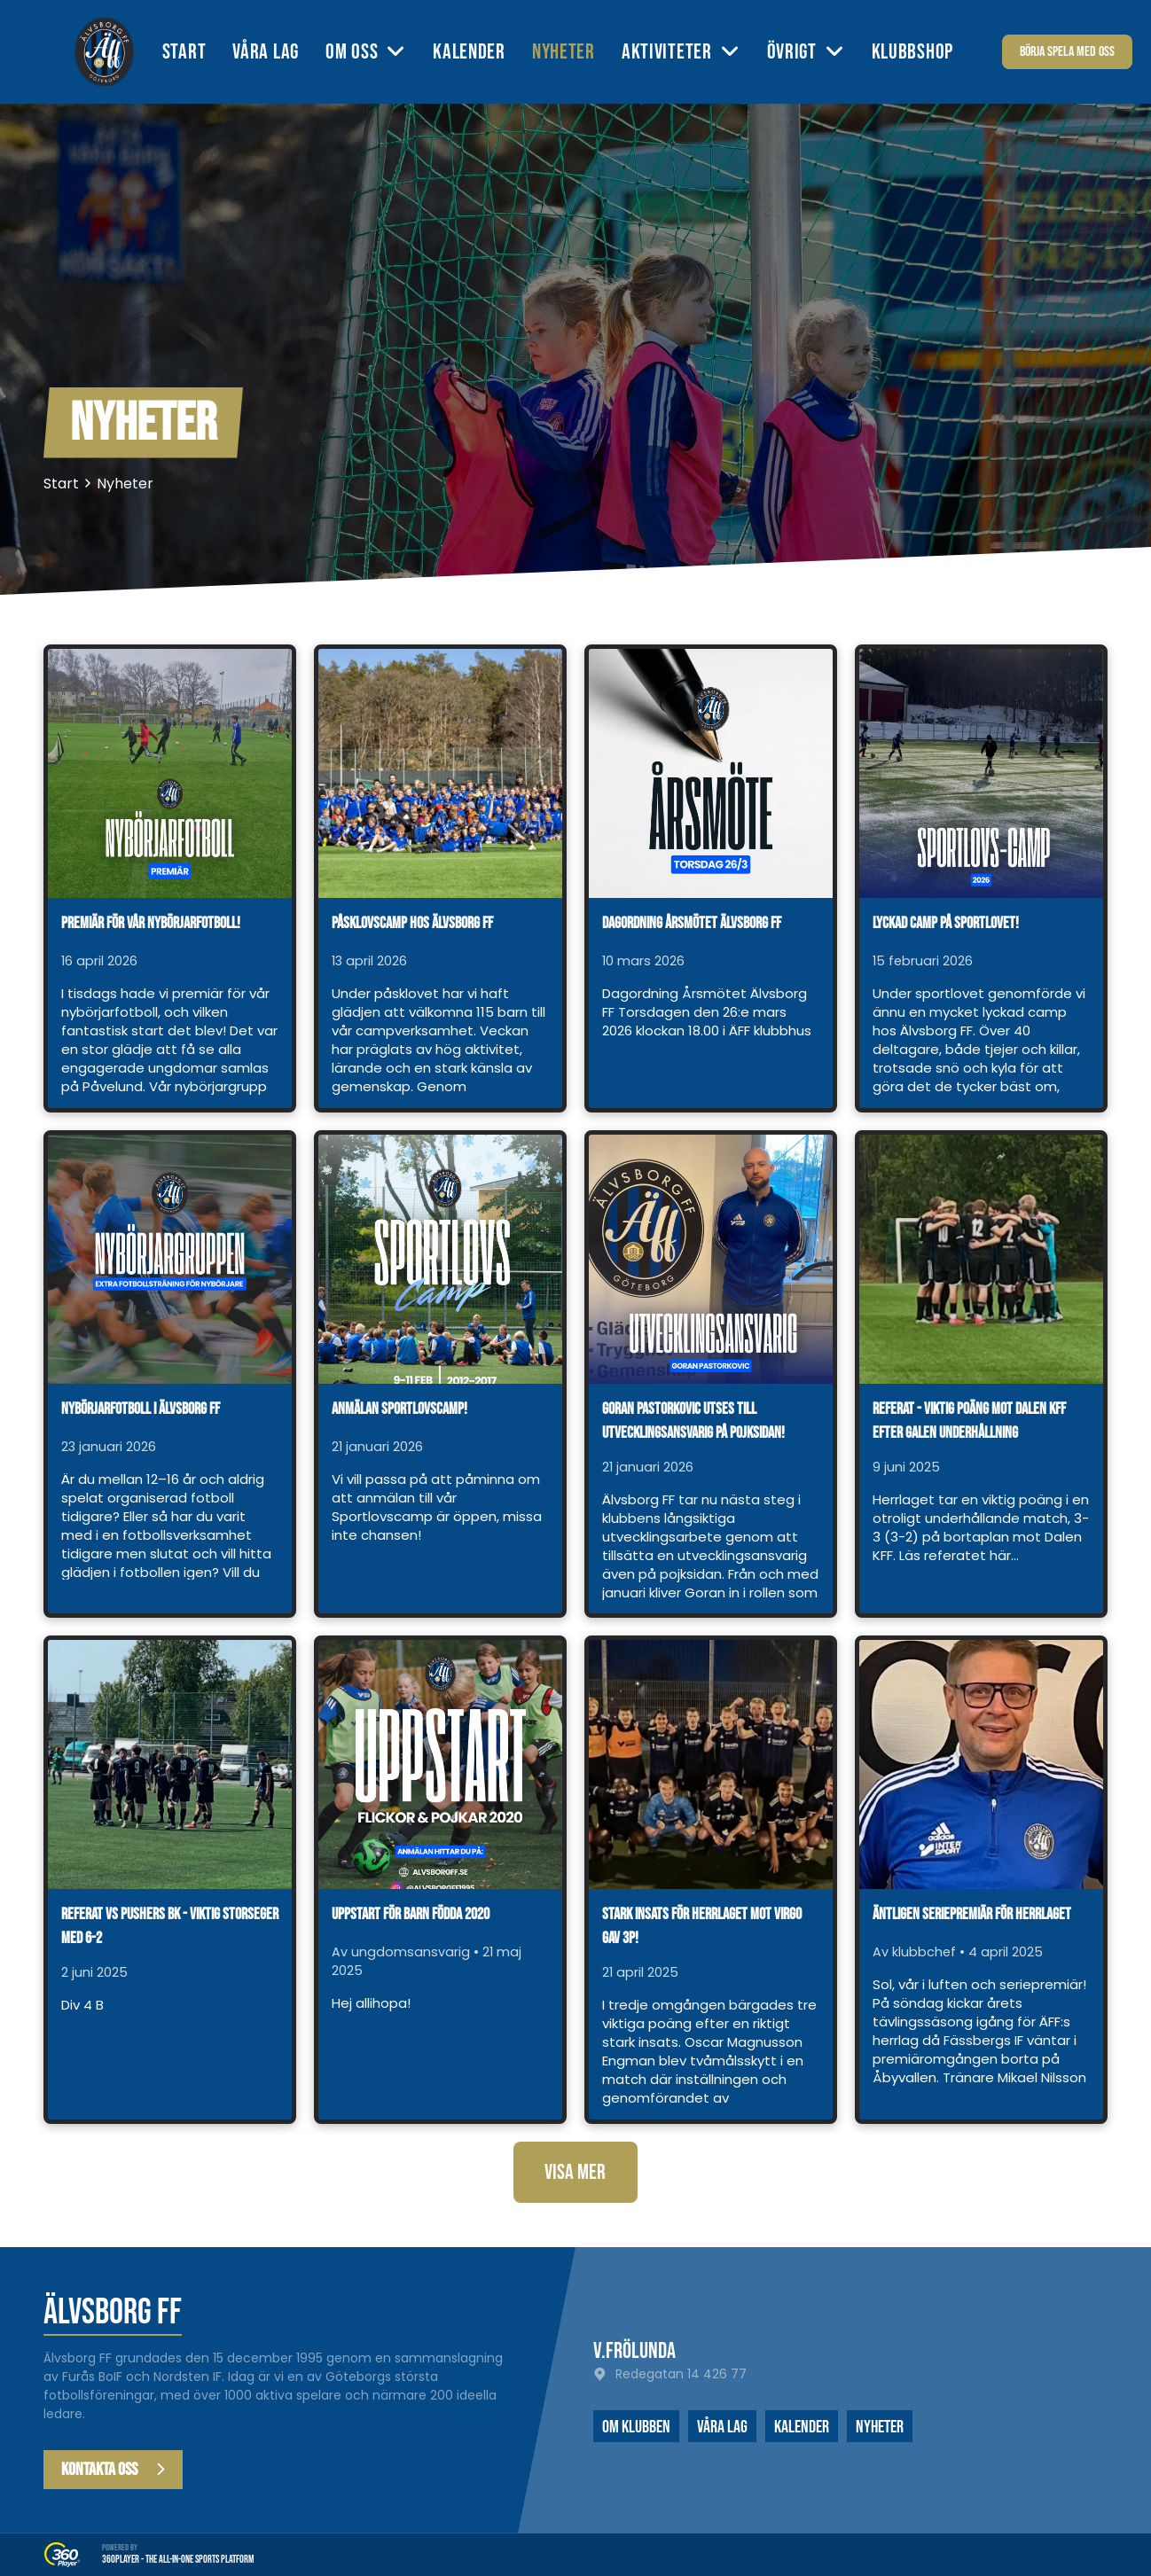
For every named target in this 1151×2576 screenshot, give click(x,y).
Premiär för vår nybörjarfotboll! (150, 923)
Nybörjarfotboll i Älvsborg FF (140, 1409)
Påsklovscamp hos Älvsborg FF (412, 923)
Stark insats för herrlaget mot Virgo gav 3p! (702, 1926)
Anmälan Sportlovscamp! (399, 1409)
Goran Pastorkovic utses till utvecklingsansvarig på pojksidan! (693, 1421)
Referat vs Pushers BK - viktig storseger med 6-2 (169, 1926)
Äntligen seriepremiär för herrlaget (972, 1914)
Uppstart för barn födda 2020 (410, 1914)
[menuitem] (197, 52)
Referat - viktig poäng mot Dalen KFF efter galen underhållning (969, 1421)
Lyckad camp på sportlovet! (946, 923)
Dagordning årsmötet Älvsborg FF (691, 923)
